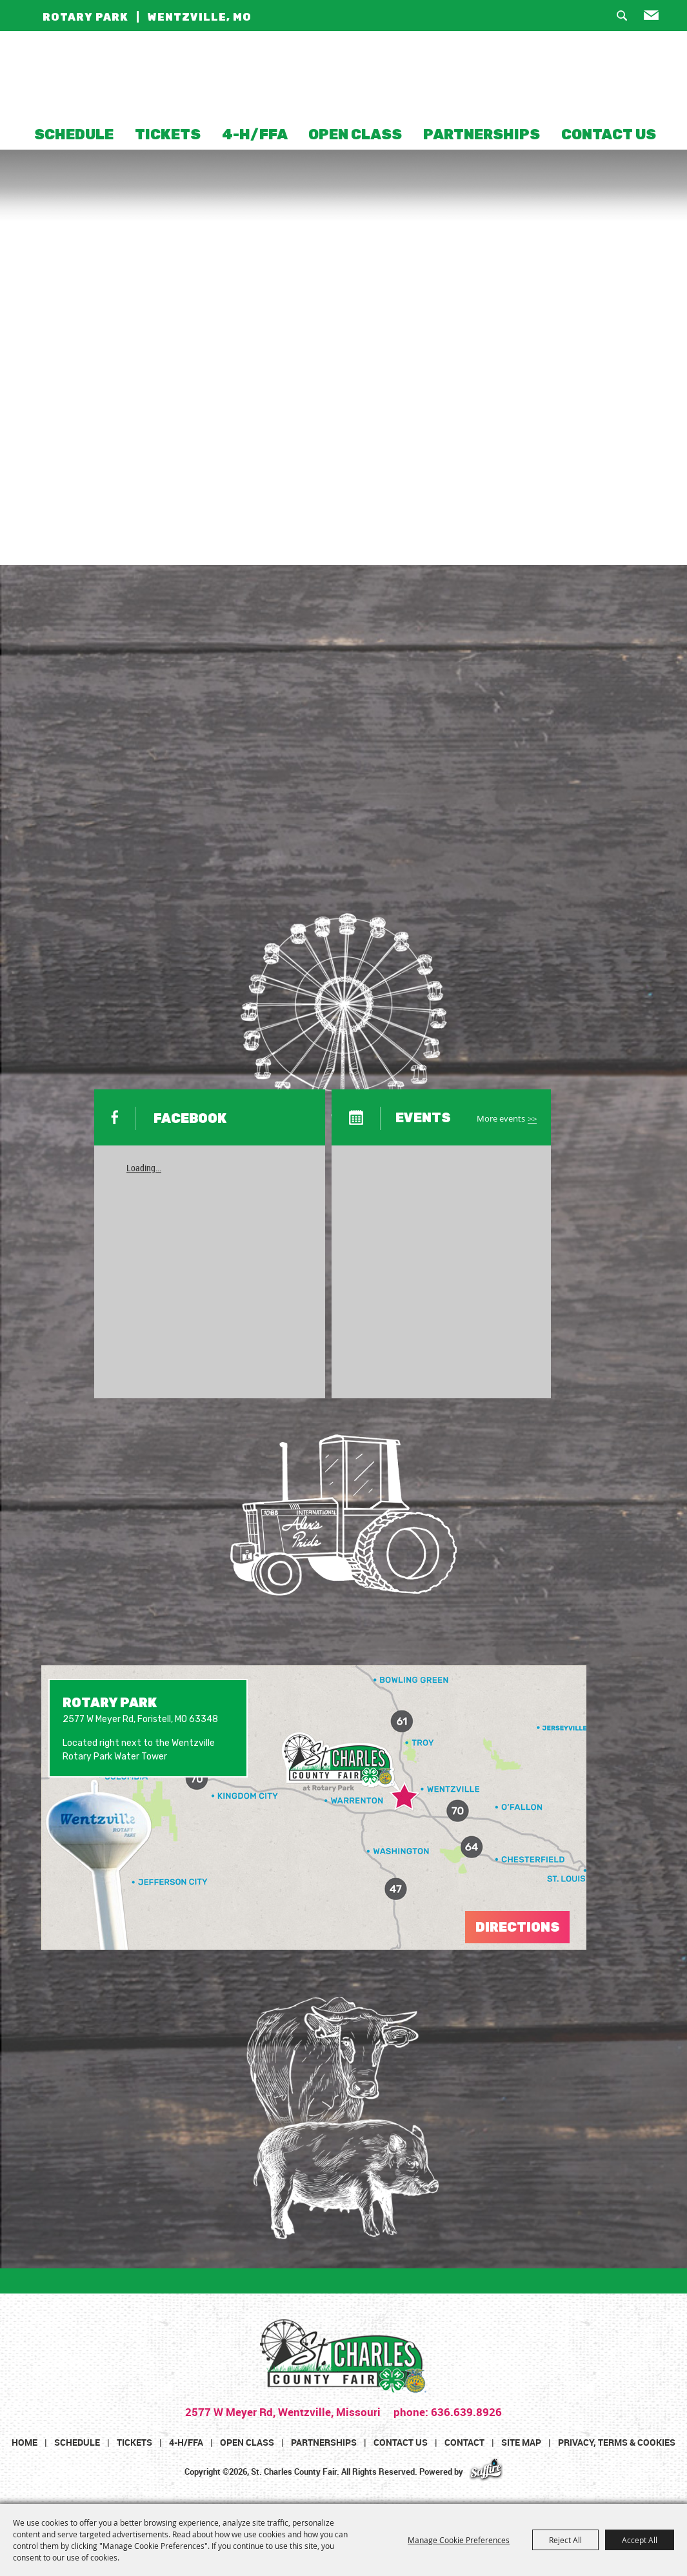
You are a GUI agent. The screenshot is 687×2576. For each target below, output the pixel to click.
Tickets (168, 134)
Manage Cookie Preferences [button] (459, 2540)
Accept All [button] (639, 2540)
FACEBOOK (190, 1118)
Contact (464, 2442)
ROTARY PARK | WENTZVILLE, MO (147, 17)
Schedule (74, 134)
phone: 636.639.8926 (446, 2411)
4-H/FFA (255, 134)
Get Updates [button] (657, 18)
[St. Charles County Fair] (343, 78)
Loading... (143, 1168)
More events (501, 1119)
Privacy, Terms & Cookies (616, 2442)
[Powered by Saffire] (486, 2471)
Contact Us (608, 134)
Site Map (521, 2442)
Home (24, 2442)
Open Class (355, 134)
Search (627, 18)
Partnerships (481, 134)
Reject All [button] (565, 2540)
